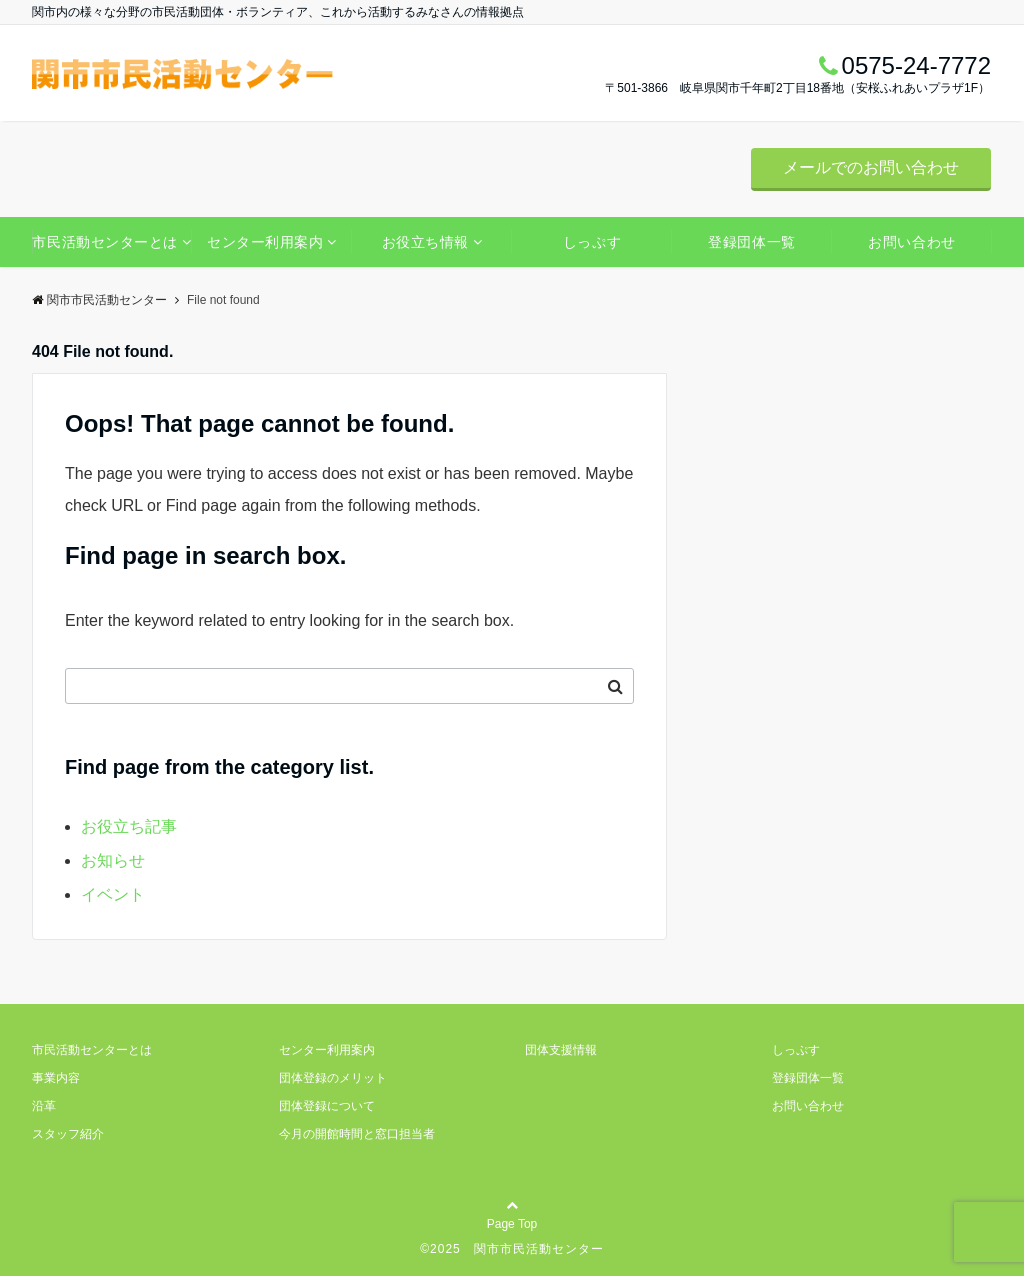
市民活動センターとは (105, 242)
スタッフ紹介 (68, 1134)
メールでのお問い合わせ (871, 167)
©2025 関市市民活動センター (512, 1249)
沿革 (44, 1106)
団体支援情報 (561, 1050)
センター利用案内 (265, 242)
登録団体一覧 (751, 242)
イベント (113, 894)
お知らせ (113, 860)
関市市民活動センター (99, 300)
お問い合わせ (911, 242)
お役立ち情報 (425, 242)
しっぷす (592, 242)
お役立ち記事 (129, 826)
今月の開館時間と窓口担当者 (357, 1134)
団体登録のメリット (333, 1078)
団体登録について (327, 1106)
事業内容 (56, 1078)
